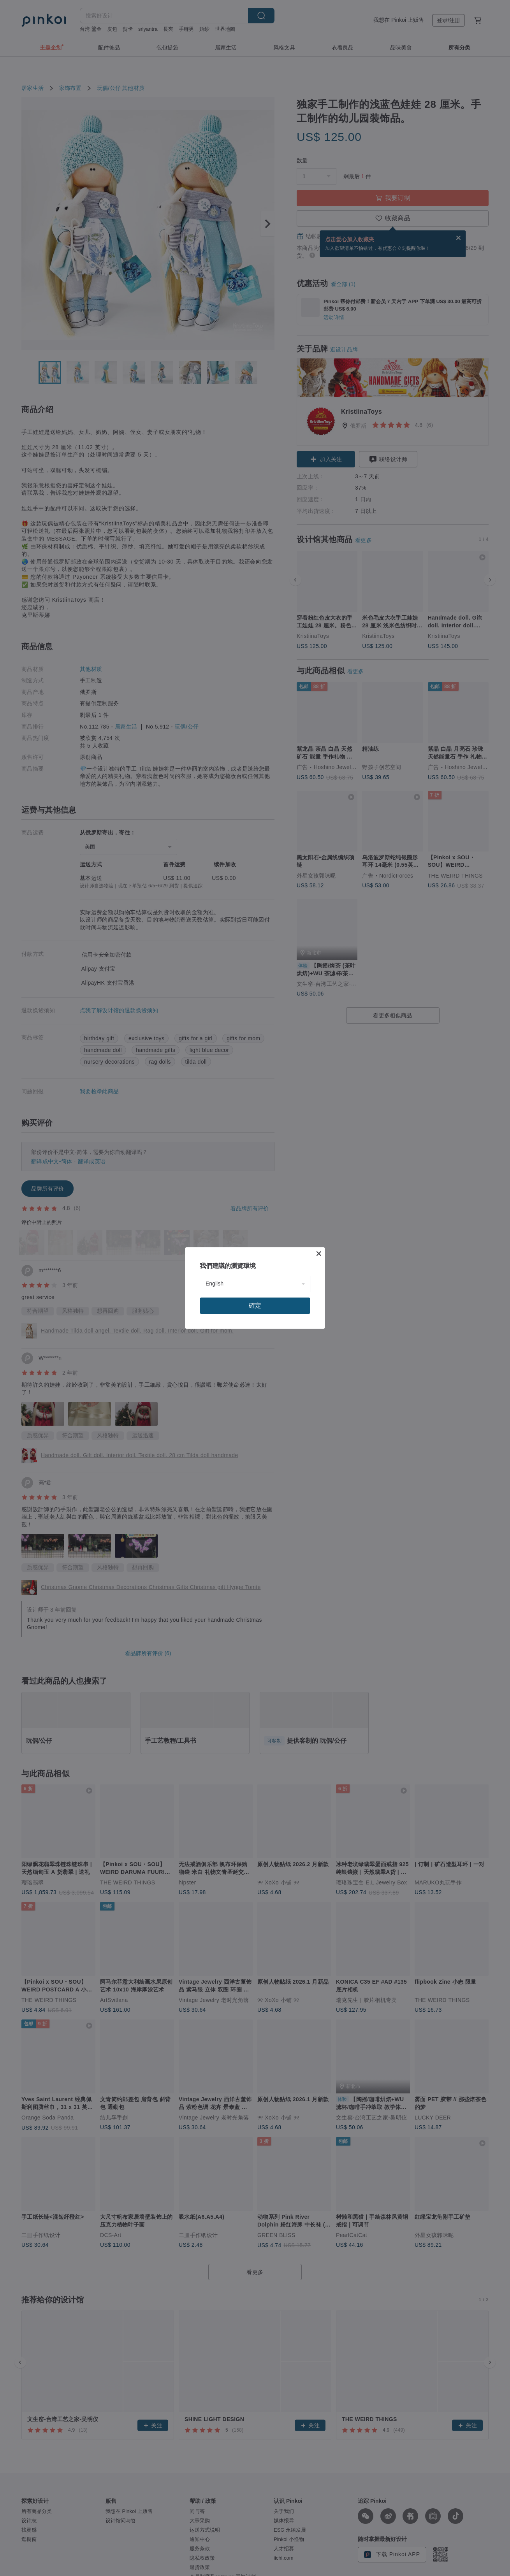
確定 (255, 1305)
